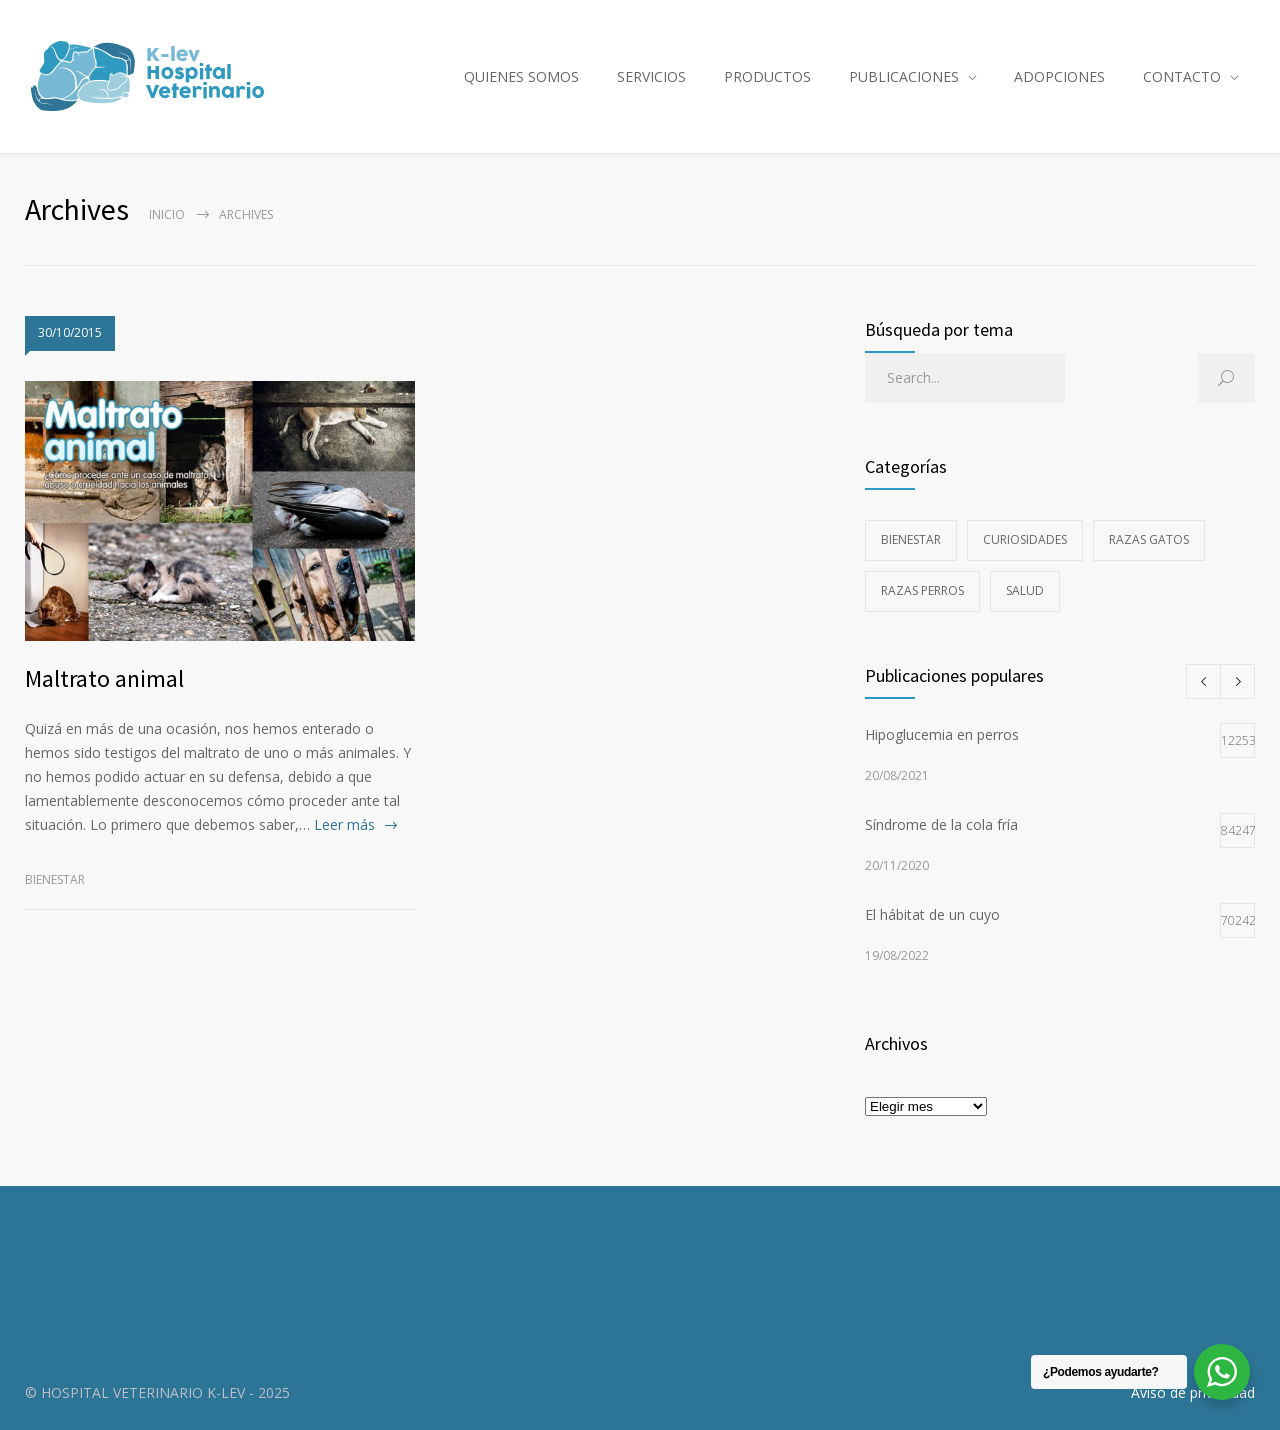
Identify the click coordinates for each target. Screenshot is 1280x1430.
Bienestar (55, 879)
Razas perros (922, 590)
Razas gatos (1149, 539)
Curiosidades (1025, 539)
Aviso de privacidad (1193, 1392)
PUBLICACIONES (904, 76)
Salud (1025, 590)
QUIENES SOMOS (521, 76)
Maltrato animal (104, 678)
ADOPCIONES (1059, 76)
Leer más (344, 824)
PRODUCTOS (767, 76)
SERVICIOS (651, 76)
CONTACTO (1182, 76)
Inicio (167, 214)
